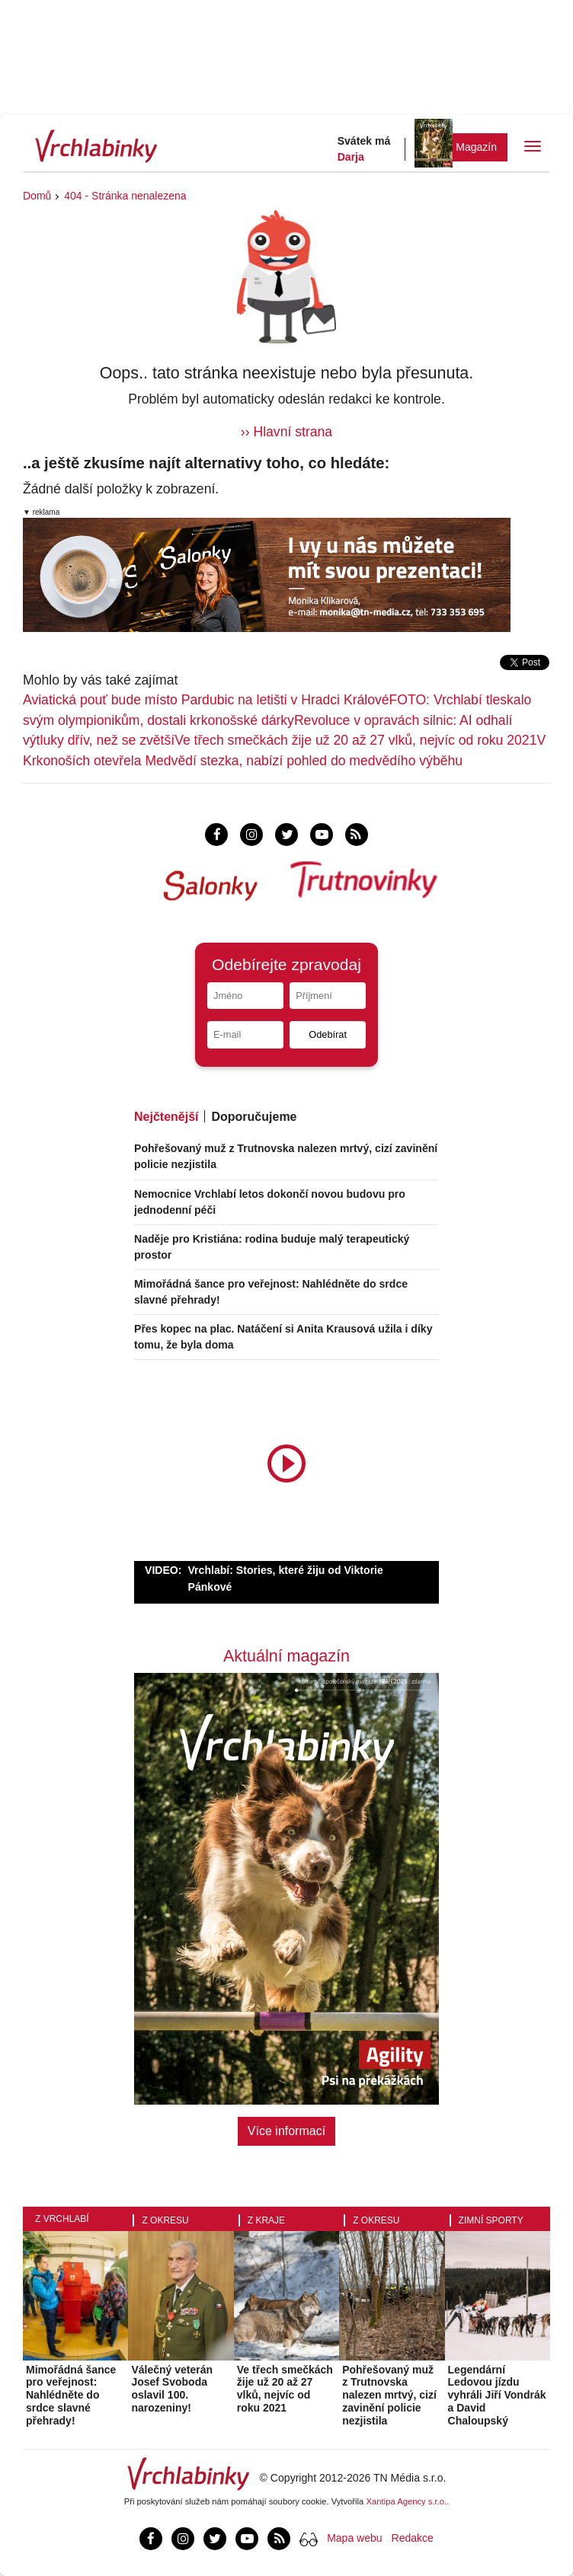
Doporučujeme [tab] (253, 1116)
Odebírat (328, 1034)
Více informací (286, 2130)
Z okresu (165, 2220)
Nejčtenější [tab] (166, 1116)
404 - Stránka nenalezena (125, 196)
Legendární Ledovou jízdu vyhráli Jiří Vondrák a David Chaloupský (497, 2395)
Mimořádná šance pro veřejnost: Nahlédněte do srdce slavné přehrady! (71, 2395)
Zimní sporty (491, 2220)
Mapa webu (354, 2538)
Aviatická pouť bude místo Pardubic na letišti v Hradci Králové (206, 699)
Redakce (413, 2538)
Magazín (476, 147)
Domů (37, 196)
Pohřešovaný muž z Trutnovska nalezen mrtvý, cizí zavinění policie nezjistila (389, 2395)
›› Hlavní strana (286, 431)
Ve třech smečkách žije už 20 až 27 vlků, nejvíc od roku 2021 (355, 740)
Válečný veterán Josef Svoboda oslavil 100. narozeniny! (172, 2389)
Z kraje (266, 2220)
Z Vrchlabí (62, 2219)
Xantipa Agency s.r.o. (407, 2501)
